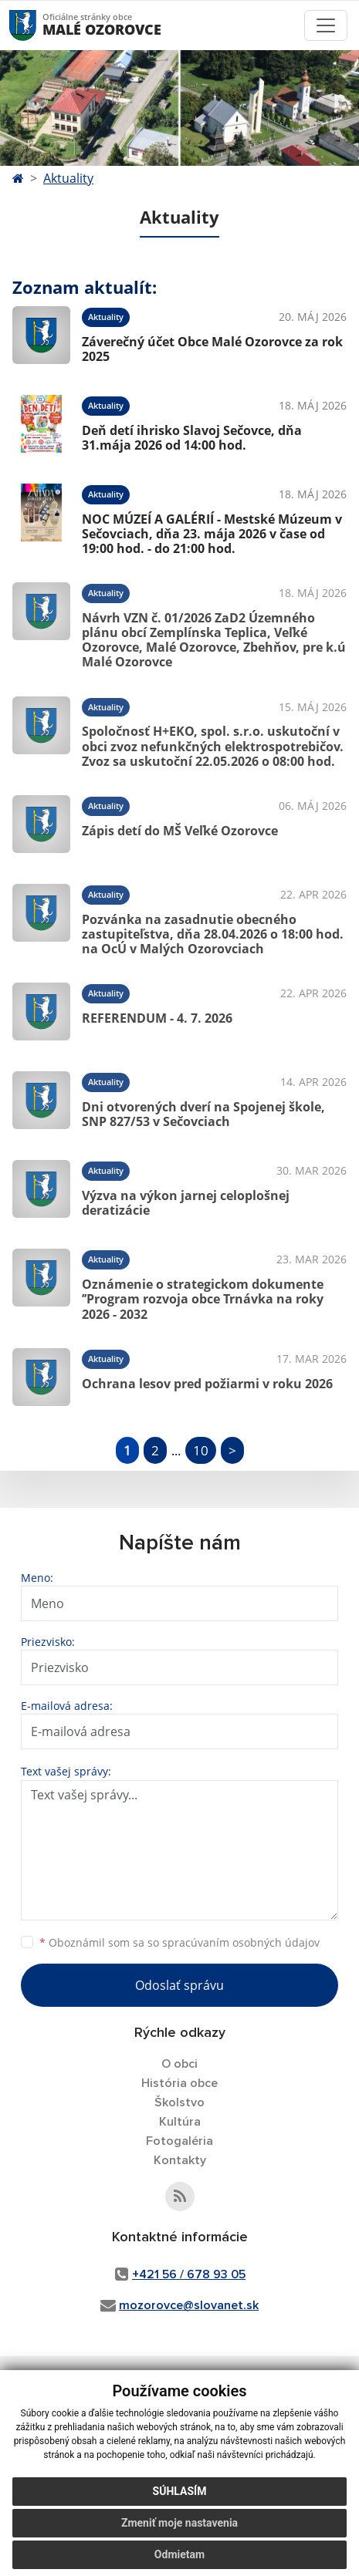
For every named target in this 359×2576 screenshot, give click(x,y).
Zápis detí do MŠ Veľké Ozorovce (180, 830)
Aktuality (68, 178)
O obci (179, 2064)
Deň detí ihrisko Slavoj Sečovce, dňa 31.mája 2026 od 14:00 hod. (192, 437)
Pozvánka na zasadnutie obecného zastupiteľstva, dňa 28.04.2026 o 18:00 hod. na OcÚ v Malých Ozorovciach (213, 934)
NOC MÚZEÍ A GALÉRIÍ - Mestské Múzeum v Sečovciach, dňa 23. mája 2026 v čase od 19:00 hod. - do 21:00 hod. (212, 534)
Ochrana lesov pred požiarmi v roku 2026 (207, 1383)
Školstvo (179, 2102)
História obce (179, 2083)
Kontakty (180, 2160)
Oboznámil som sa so (179, 1942)
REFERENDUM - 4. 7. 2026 (157, 1018)
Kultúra (180, 2122)
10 (200, 1450)
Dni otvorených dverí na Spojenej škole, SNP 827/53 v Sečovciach (203, 1114)
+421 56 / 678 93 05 (189, 2274)
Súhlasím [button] (180, 2491)
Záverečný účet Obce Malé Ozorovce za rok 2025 (212, 349)
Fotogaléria (179, 2141)
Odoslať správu (179, 1985)
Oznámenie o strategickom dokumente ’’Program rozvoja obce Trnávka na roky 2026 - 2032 (202, 1299)
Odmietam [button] (179, 2554)
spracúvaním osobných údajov (241, 1942)
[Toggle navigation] (325, 25)
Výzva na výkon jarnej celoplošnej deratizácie (186, 1203)
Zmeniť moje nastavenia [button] (179, 2523)
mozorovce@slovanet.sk (189, 2305)
